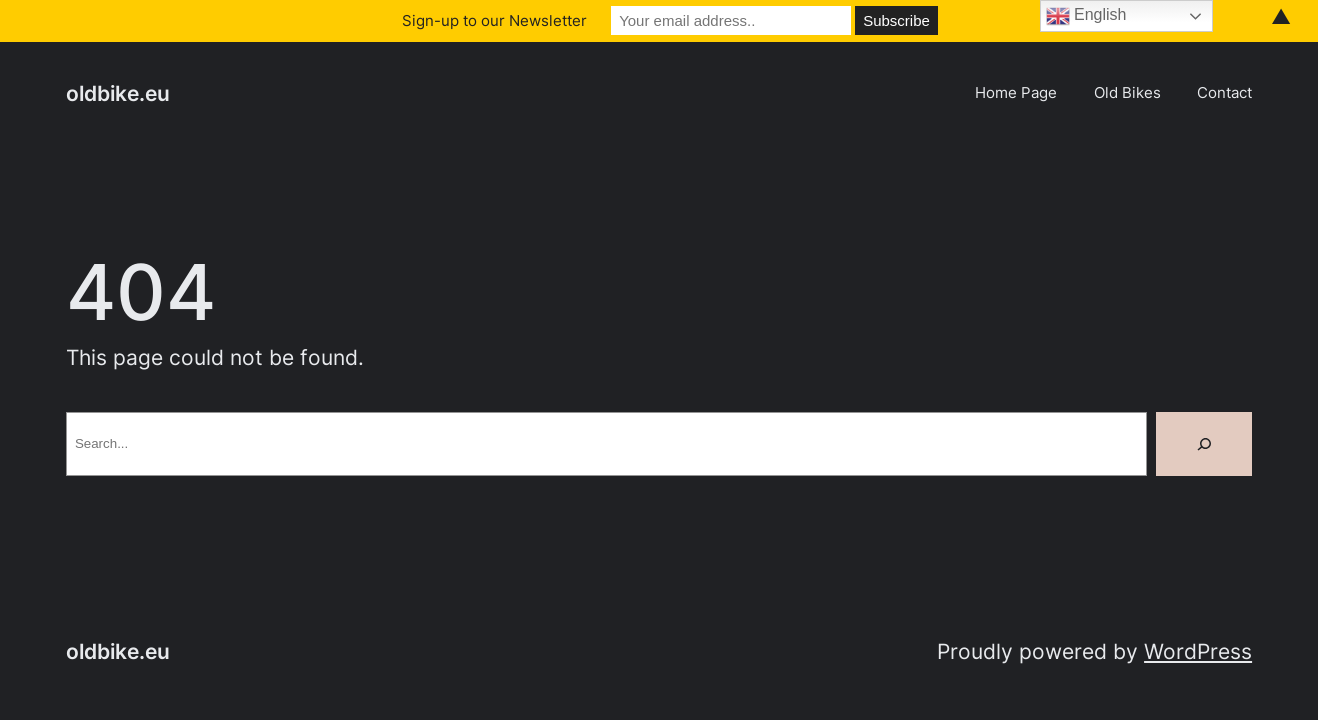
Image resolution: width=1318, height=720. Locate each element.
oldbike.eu (118, 93)
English (1086, 16)
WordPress (1198, 651)
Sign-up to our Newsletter (494, 20)
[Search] (1204, 444)
